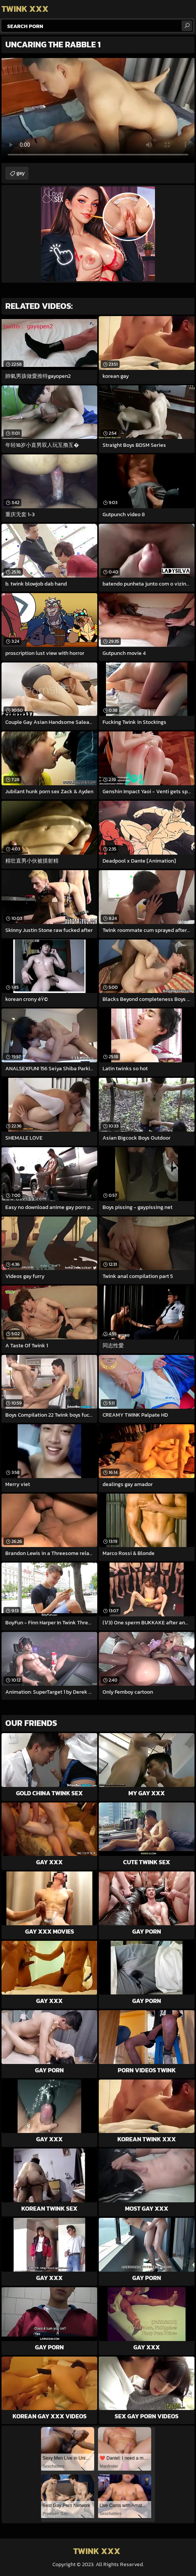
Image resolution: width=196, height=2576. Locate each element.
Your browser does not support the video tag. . (98, 109)
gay (20, 173)
